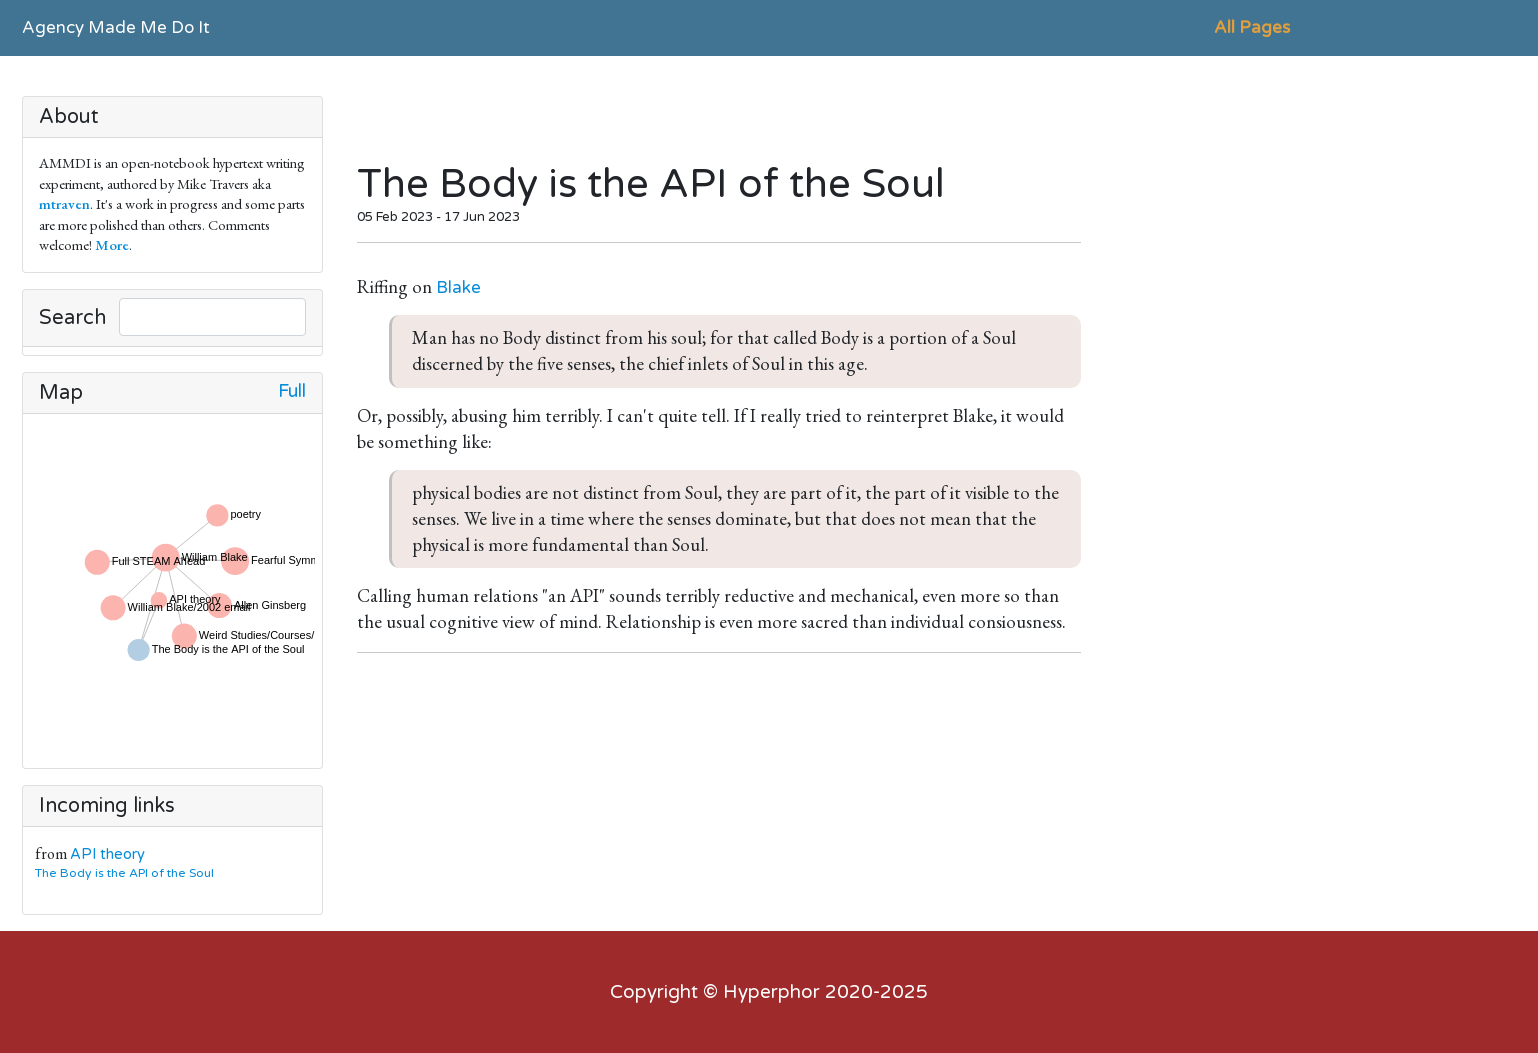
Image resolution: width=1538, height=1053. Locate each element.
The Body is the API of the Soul (128, 873)
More (112, 244)
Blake (458, 287)
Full (292, 391)
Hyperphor (771, 992)
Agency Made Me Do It (116, 27)
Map (61, 393)
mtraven (64, 203)
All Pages (1252, 27)
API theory (107, 854)
